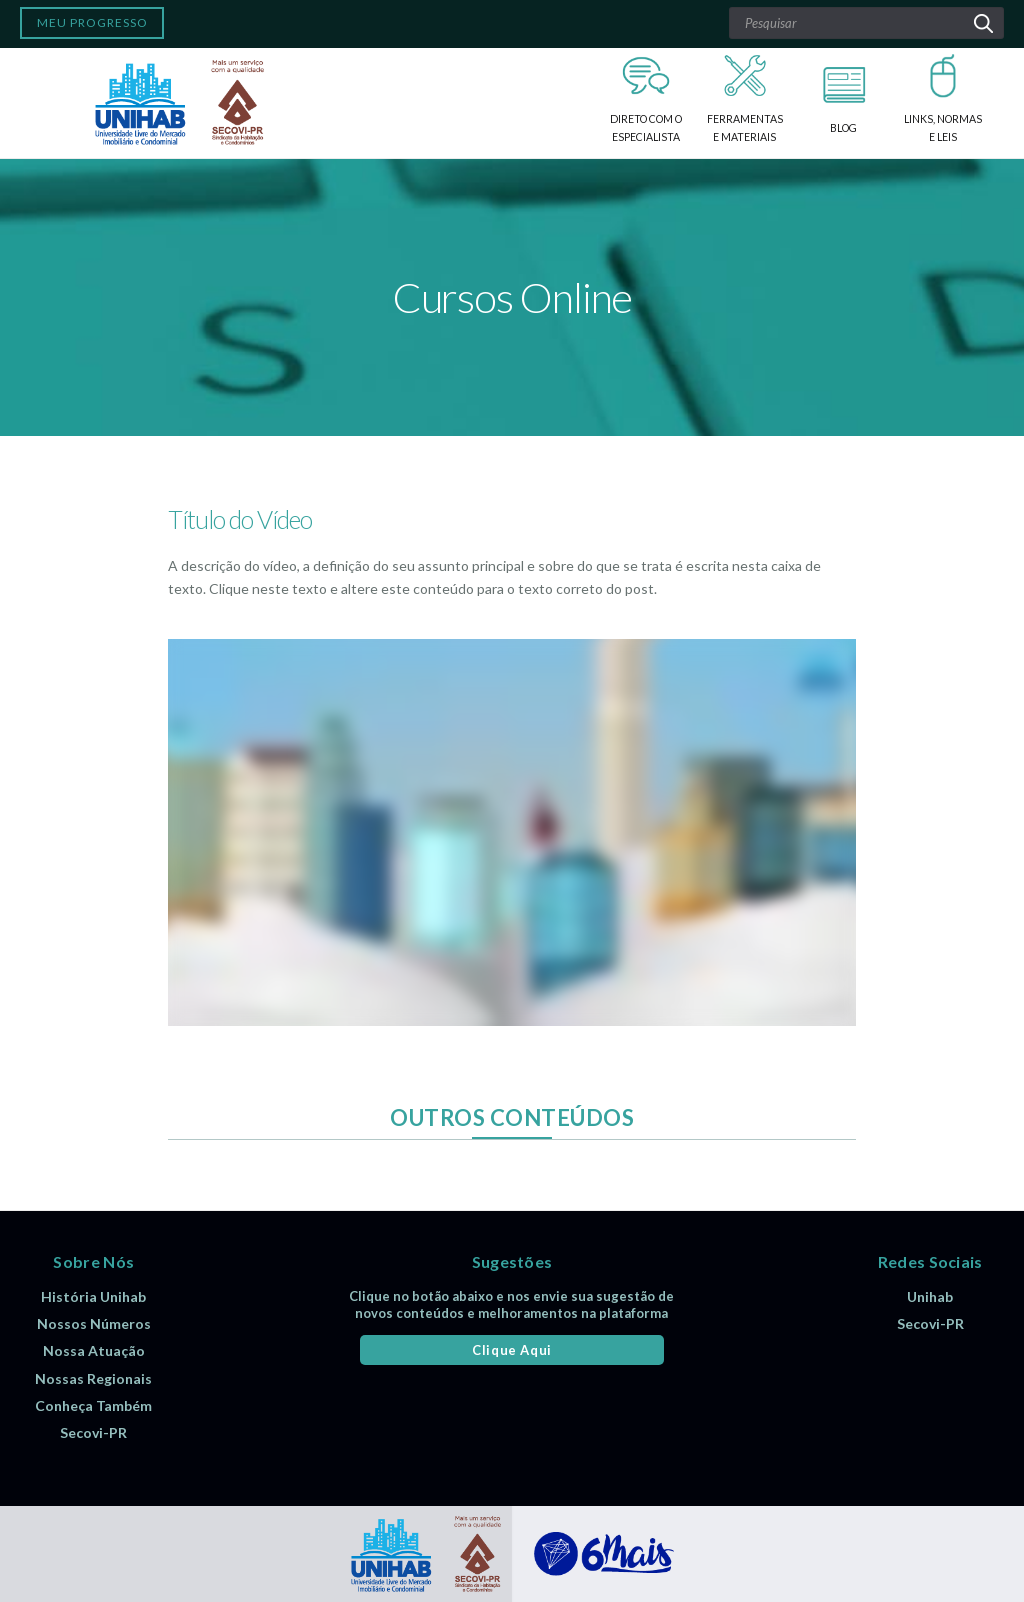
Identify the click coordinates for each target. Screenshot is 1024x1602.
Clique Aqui (512, 1350)
